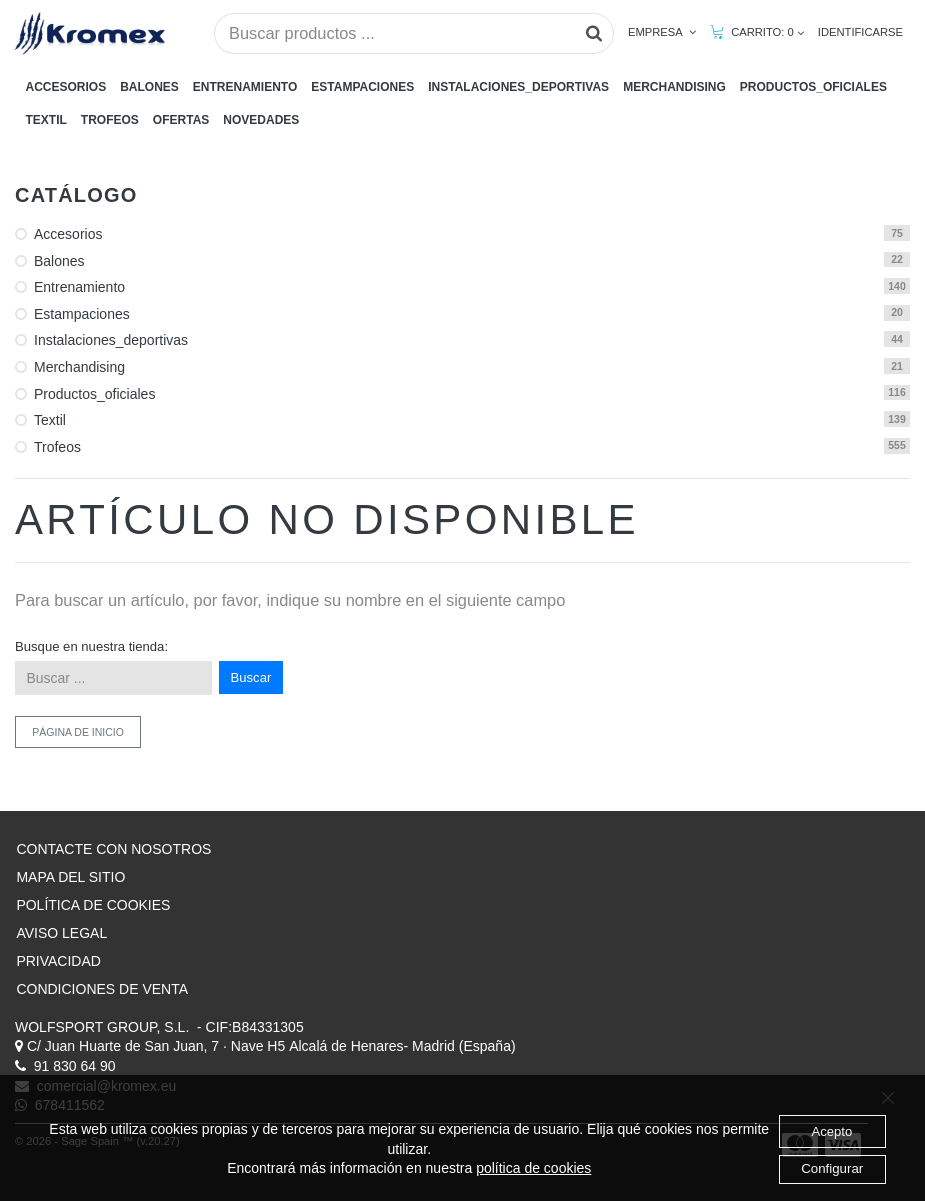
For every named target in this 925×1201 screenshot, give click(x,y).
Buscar (251, 677)
